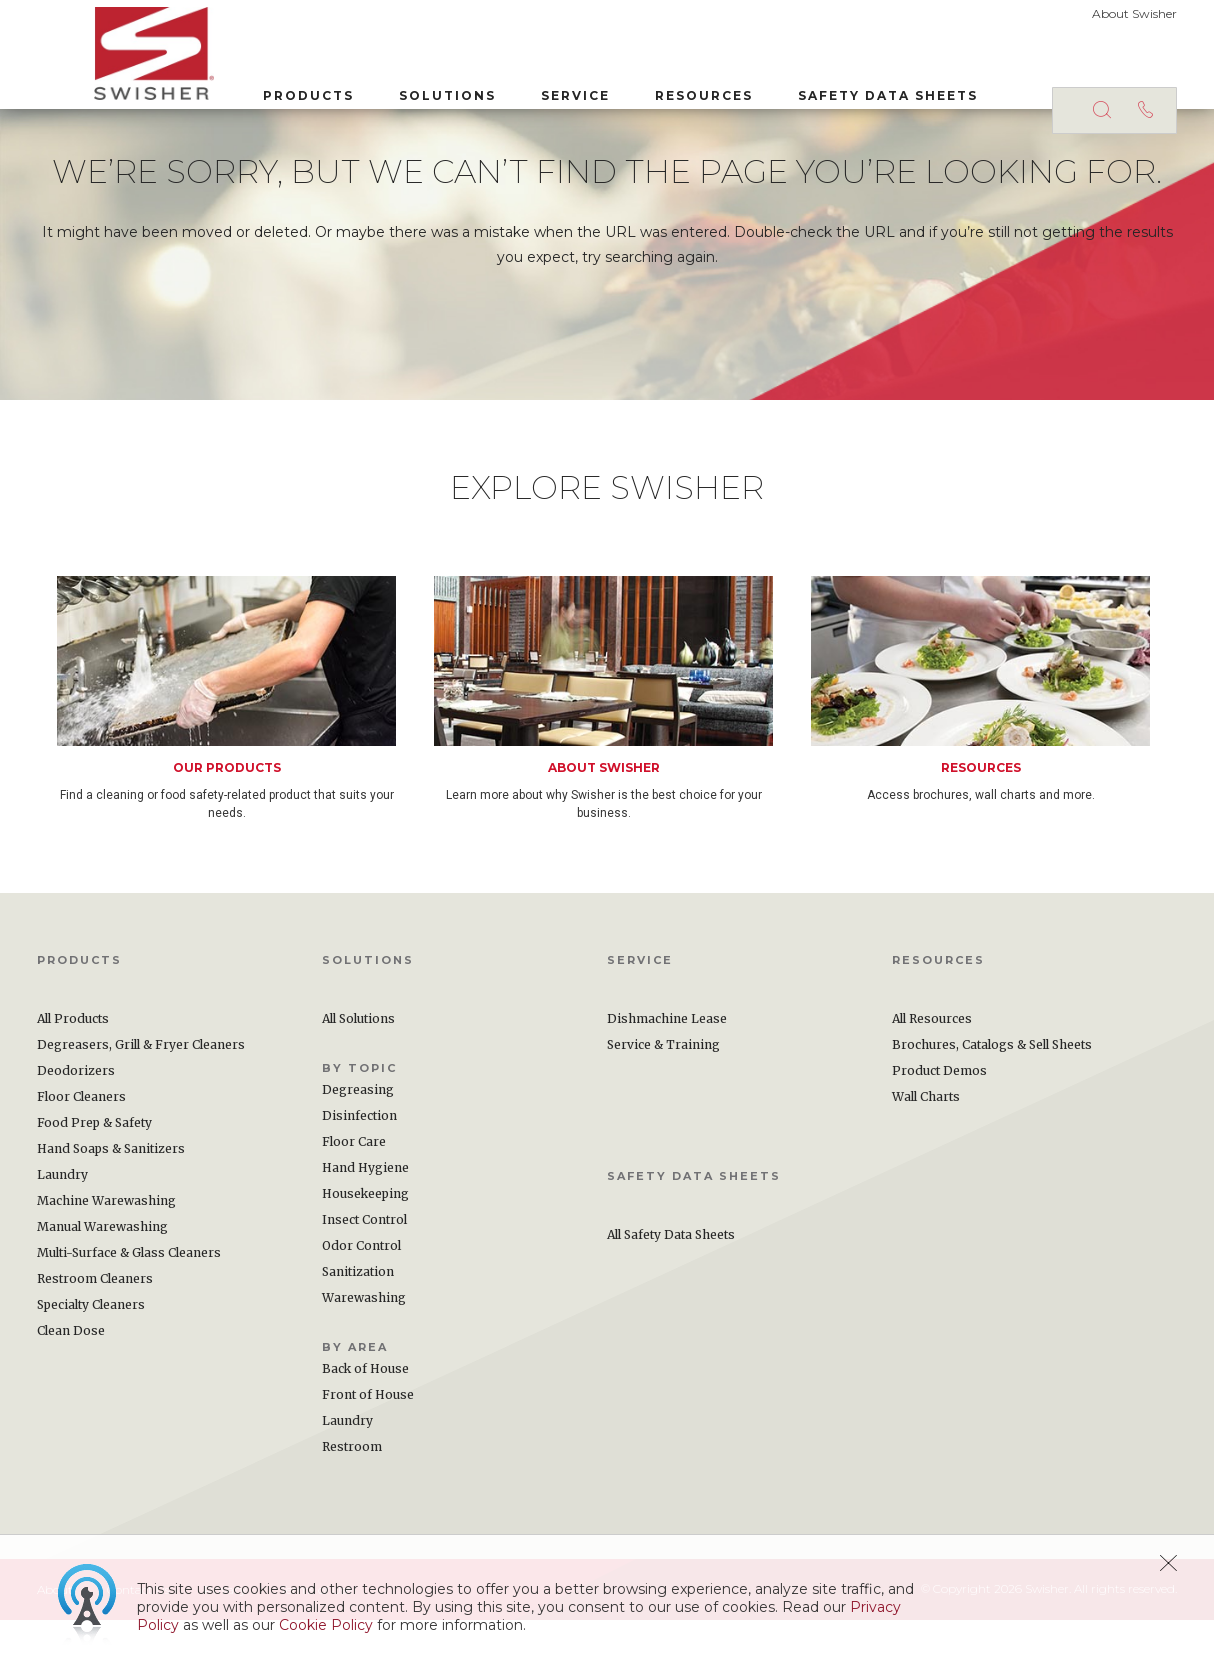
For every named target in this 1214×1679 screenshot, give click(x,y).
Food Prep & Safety (94, 1181)
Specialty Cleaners (91, 1363)
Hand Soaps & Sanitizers (111, 1207)
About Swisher (1134, 13)
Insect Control (364, 1278)
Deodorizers (76, 1129)
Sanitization (358, 1330)
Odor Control (361, 1304)
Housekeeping (365, 1252)
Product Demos (939, 1129)
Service (518, 88)
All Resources (932, 1077)
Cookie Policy (326, 1625)
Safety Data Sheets (831, 88)
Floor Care (354, 1200)
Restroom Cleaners (95, 1337)
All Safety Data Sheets (671, 1293)
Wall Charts (926, 1155)
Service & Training (663, 1103)
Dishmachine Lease (667, 1077)
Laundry (62, 1233)
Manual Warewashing (102, 1285)
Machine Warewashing (106, 1259)
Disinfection (359, 1174)
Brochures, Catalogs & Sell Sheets (992, 1103)
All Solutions (358, 1077)
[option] (245, 757)
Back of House (365, 1427)
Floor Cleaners (81, 1155)
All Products (73, 1077)
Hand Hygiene (365, 1226)
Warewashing (364, 1356)
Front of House (368, 1453)
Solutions (390, 88)
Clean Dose (71, 1389)
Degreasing (358, 1148)
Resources (647, 88)
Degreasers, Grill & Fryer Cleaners (141, 1103)
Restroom (352, 1505)
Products (251, 88)
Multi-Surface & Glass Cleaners (129, 1311)
